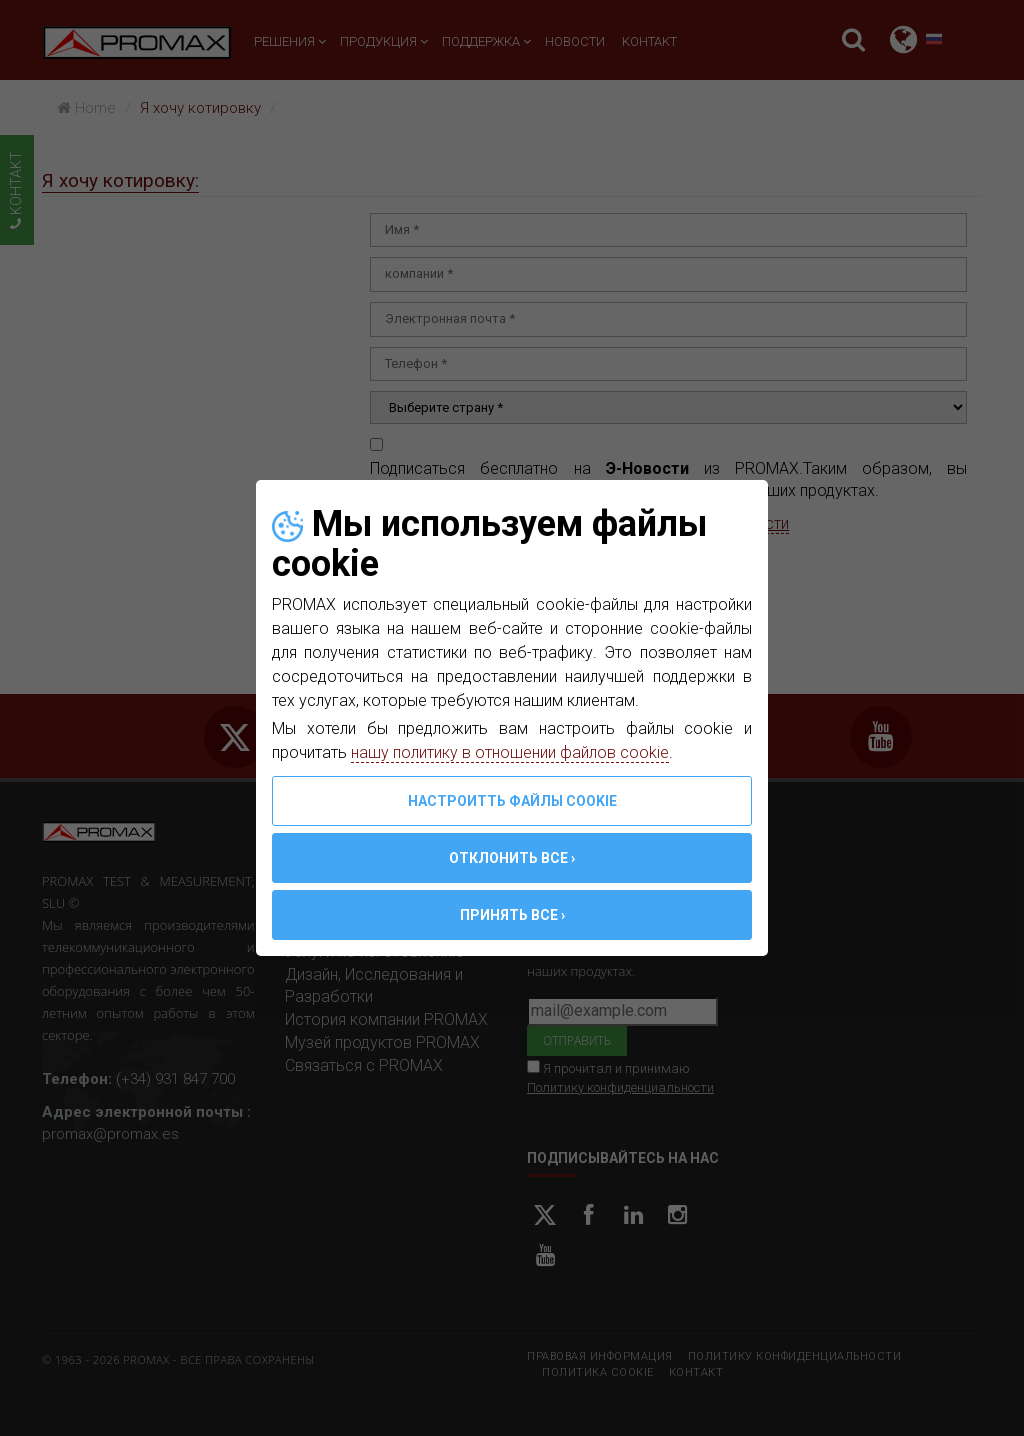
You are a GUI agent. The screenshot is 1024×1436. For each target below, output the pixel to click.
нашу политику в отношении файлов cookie (510, 752)
